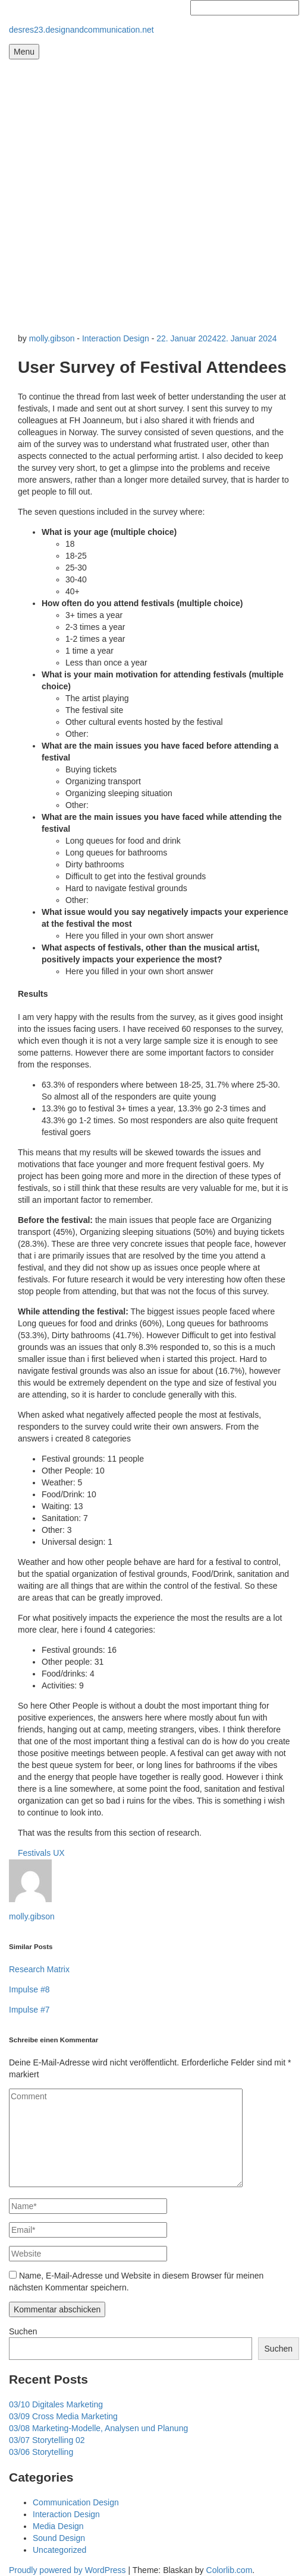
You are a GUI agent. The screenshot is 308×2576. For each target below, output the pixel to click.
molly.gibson (52, 338)
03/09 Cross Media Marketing (63, 2416)
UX (58, 1853)
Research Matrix (39, 1969)
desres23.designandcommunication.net (81, 29)
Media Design (58, 2526)
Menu (24, 51)
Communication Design (76, 2502)
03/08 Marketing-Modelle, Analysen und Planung (98, 2428)
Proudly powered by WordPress (67, 2570)
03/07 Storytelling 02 (47, 2440)
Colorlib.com (229, 2570)
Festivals (34, 1853)
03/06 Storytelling (41, 2452)
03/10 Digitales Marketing (56, 2404)
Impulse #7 (29, 2009)
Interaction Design (115, 338)
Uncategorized (59, 2550)
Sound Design (59, 2538)
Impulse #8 (29, 1989)
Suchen (23, 2331)
